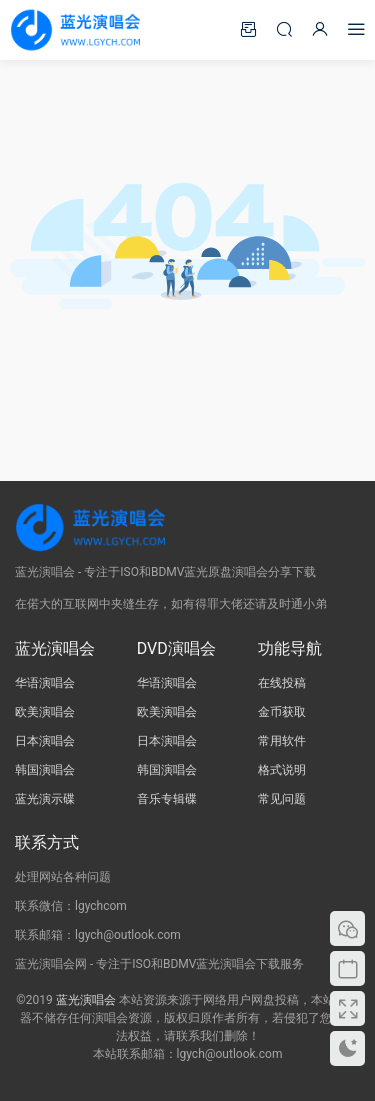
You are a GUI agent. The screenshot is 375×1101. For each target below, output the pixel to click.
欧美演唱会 (45, 712)
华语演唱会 (45, 683)
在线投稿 (282, 683)
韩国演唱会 (45, 770)
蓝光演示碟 (45, 799)
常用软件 (282, 741)
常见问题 (282, 799)
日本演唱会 (45, 741)
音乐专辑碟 (167, 799)
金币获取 (282, 712)
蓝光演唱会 (86, 1000)
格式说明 (282, 770)
